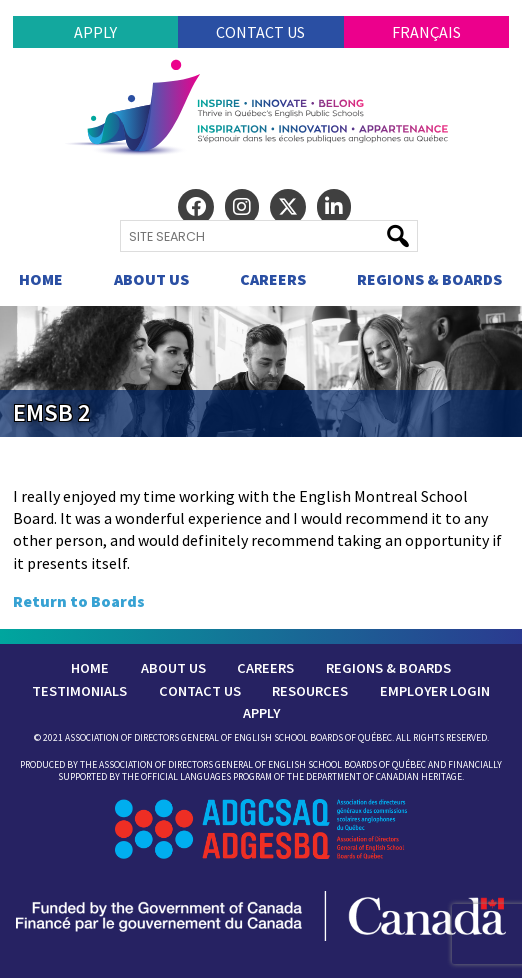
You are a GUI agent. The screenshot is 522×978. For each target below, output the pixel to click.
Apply (95, 32)
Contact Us (260, 32)
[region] (261, 371)
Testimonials (79, 691)
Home (41, 279)
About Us (151, 279)
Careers (273, 279)
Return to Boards (79, 601)
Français (426, 32)
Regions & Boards (429, 279)
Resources (310, 691)
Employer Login (435, 691)
